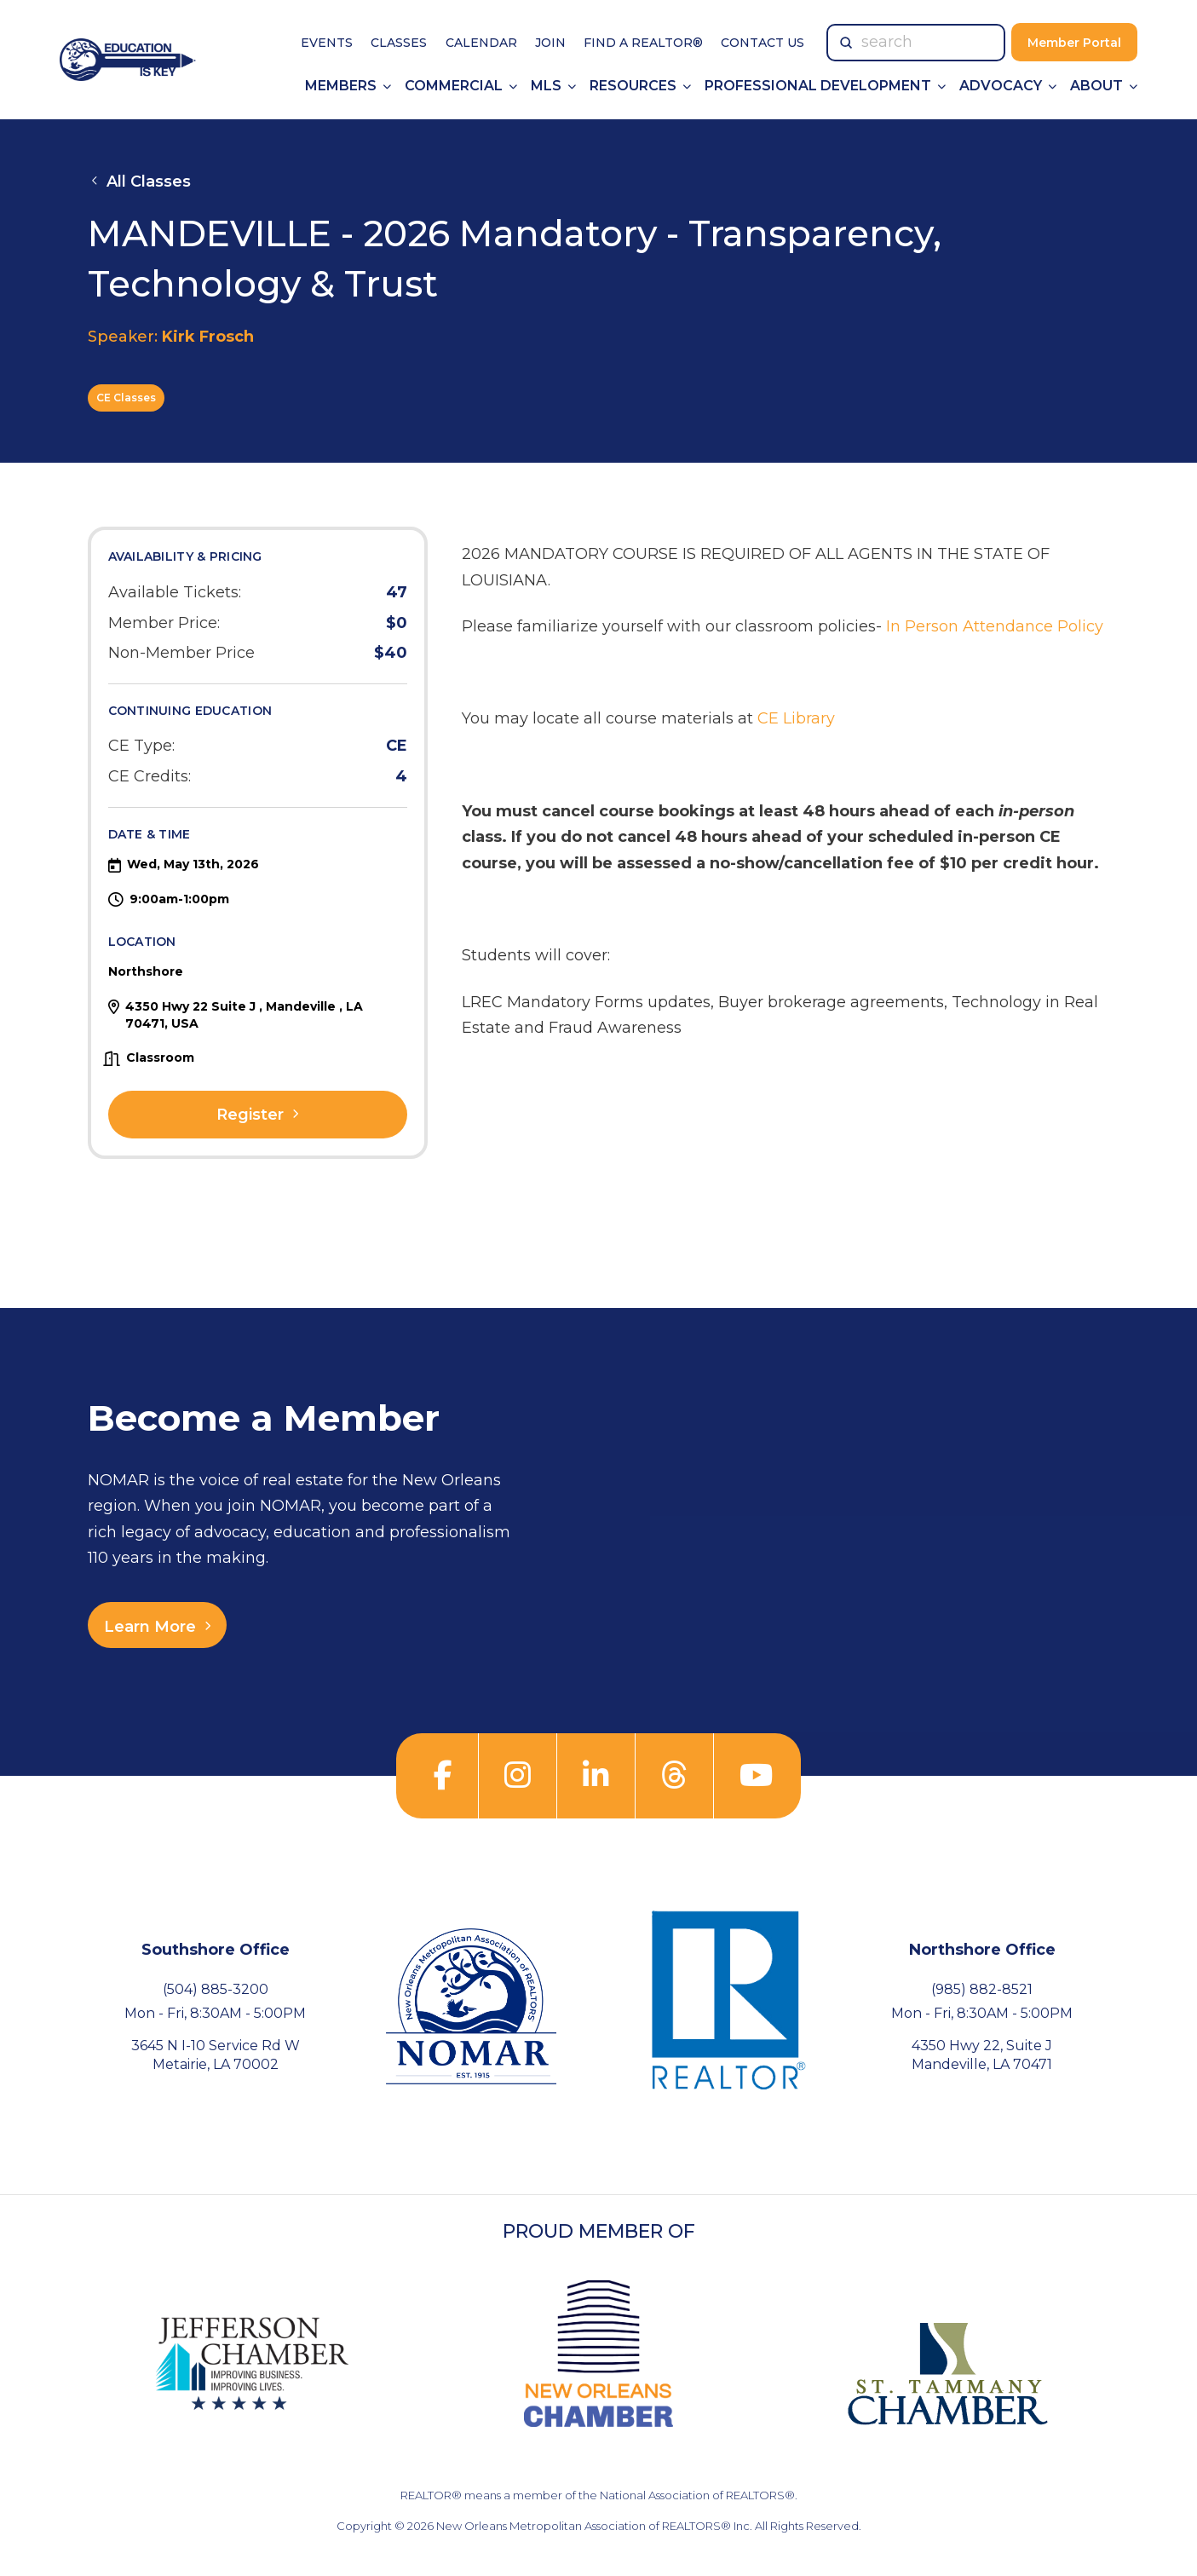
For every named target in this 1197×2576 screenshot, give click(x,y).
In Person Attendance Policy (994, 626)
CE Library (796, 718)
